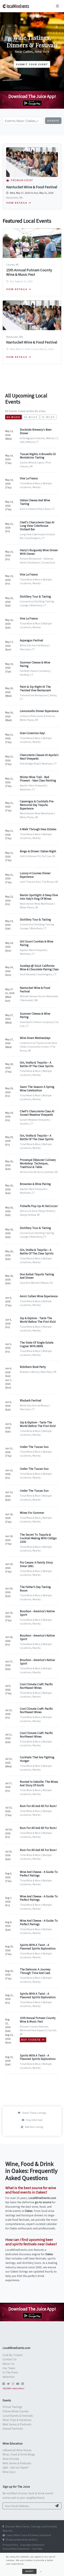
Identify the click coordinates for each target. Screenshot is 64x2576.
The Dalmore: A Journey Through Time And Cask (35, 1971)
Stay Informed (32, 2120)
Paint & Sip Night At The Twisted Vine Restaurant (35, 688)
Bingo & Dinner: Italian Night (38, 851)
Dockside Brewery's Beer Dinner (36, 431)
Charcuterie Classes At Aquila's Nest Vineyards (39, 756)
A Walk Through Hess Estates (38, 829)
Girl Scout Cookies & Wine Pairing (36, 943)
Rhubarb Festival (30, 1400)
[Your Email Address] (28, 2505)
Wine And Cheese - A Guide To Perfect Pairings (39, 1873)
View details (18, 202)
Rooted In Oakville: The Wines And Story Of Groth (39, 1783)
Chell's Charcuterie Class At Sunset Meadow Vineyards (37, 1113)
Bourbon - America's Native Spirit (37, 1613)
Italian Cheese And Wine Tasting (35, 502)
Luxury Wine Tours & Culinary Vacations (27, 2535)
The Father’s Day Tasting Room (35, 1588)
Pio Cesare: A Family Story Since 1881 (36, 1564)
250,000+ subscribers (13, 2388)
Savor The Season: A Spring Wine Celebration (37, 1088)
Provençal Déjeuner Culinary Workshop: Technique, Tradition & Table (38, 1163)
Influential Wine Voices (17, 2450)
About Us (8, 2364)
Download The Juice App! (32, 96)
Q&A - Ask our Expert (16, 2467)
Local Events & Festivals (18, 2415)
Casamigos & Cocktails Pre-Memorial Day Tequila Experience (37, 804)
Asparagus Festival (31, 640)
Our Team (9, 2368)
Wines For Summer (32, 1513)
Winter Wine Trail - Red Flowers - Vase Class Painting (38, 779)
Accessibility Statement (16, 2548)
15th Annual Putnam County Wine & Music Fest (29, 272)
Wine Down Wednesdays (35, 1038)
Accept (29, 2571)
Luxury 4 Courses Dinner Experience (35, 875)
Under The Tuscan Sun (34, 1447)
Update (53, 120)
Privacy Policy (10, 2544)
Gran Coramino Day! (32, 733)
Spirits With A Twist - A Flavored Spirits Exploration (37, 1946)
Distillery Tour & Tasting (35, 596)
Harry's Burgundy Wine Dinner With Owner (39, 552)
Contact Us (10, 2359)
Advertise (9, 2377)
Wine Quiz (9, 2472)
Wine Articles (11, 2459)
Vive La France (29, 478)
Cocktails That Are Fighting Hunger (37, 1759)
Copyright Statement (32, 2544)
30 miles (31, 417)
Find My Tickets (13, 2355)
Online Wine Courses (16, 2411)
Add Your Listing (32, 2127)
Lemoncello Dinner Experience (39, 711)
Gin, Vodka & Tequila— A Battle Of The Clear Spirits (36, 1064)
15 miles (48, 417)
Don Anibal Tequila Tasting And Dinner (37, 1276)
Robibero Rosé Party (33, 1367)
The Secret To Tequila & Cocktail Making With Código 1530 (38, 1538)
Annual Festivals (13, 2428)
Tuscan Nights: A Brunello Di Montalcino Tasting (38, 456)
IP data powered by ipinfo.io (20, 2539)
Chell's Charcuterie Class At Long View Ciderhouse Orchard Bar (37, 525)
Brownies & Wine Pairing (35, 1184)
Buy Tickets (33, 2039)
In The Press (10, 2372)
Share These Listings (32, 2112)
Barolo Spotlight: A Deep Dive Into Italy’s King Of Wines (39, 897)
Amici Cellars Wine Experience (39, 1296)
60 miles (13, 417)
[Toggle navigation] (57, 6)
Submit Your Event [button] (32, 64)
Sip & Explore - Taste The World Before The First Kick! (38, 1320)
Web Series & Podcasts (17, 2424)
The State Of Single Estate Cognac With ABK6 (36, 1344)
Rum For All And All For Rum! (38, 1806)
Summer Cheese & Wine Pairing (35, 664)
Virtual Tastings (12, 2407)
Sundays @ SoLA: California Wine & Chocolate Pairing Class (39, 967)
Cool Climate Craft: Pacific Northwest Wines (36, 1686)
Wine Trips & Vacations (17, 2420)
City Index (37, 2548)
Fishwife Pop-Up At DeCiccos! (39, 1206)
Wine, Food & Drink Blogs (19, 2454)
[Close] (40, 2571)
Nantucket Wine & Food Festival (31, 186)
